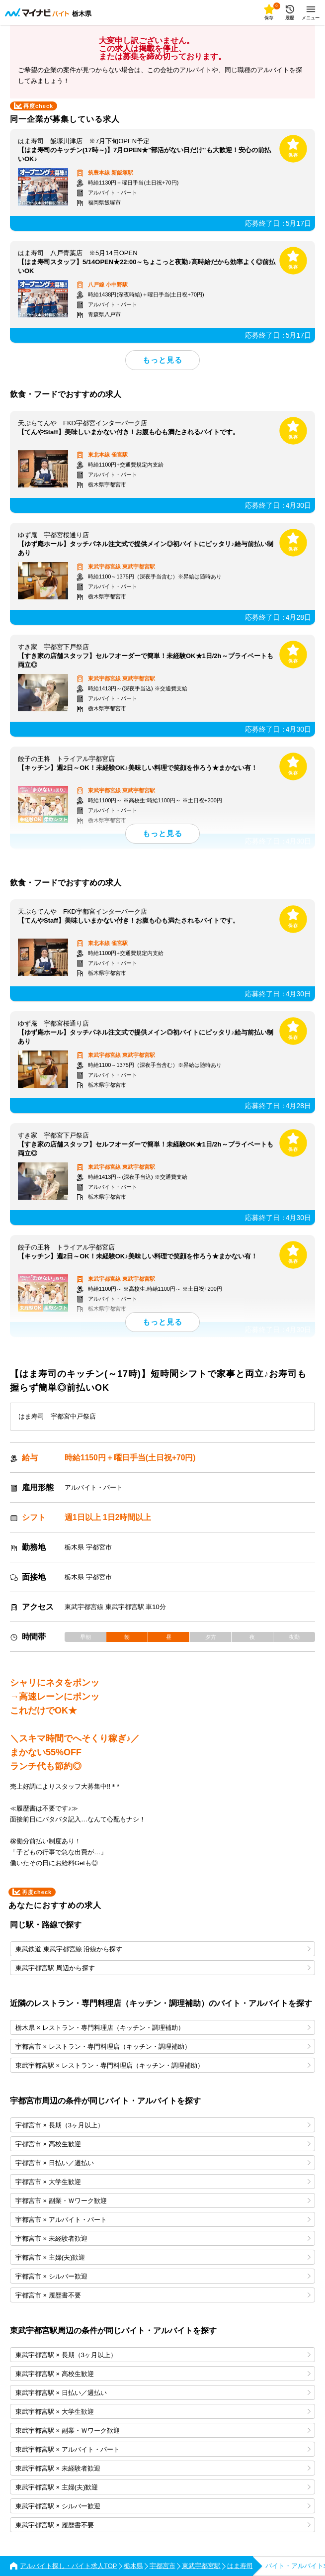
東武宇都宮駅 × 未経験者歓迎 (163, 2468)
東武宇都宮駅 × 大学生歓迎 (163, 2411)
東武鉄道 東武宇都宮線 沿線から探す (163, 1949)
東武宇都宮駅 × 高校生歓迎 (163, 2374)
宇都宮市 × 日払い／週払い (163, 2163)
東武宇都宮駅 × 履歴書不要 (163, 2525)
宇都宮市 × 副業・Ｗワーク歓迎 (163, 2200)
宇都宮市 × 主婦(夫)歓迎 (163, 2257)
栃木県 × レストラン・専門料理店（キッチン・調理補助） (163, 2027)
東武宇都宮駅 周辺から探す (163, 1968)
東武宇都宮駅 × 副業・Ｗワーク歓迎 (163, 2430)
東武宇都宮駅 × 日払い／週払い (163, 2392)
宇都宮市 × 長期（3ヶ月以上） (163, 2125)
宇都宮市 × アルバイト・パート (163, 2219)
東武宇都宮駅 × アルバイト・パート (163, 2449)
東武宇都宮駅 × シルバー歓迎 (163, 2506)
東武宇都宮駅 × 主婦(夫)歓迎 (163, 2487)
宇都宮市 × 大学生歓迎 (163, 2182)
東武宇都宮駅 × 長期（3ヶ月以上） (163, 2355)
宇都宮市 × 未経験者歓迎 (163, 2238)
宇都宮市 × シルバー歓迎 (163, 2276)
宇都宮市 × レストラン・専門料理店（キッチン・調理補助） (163, 2046)
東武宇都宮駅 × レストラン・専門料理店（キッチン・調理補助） (163, 2065)
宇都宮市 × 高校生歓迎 (163, 2144)
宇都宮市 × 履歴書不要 (163, 2295)
